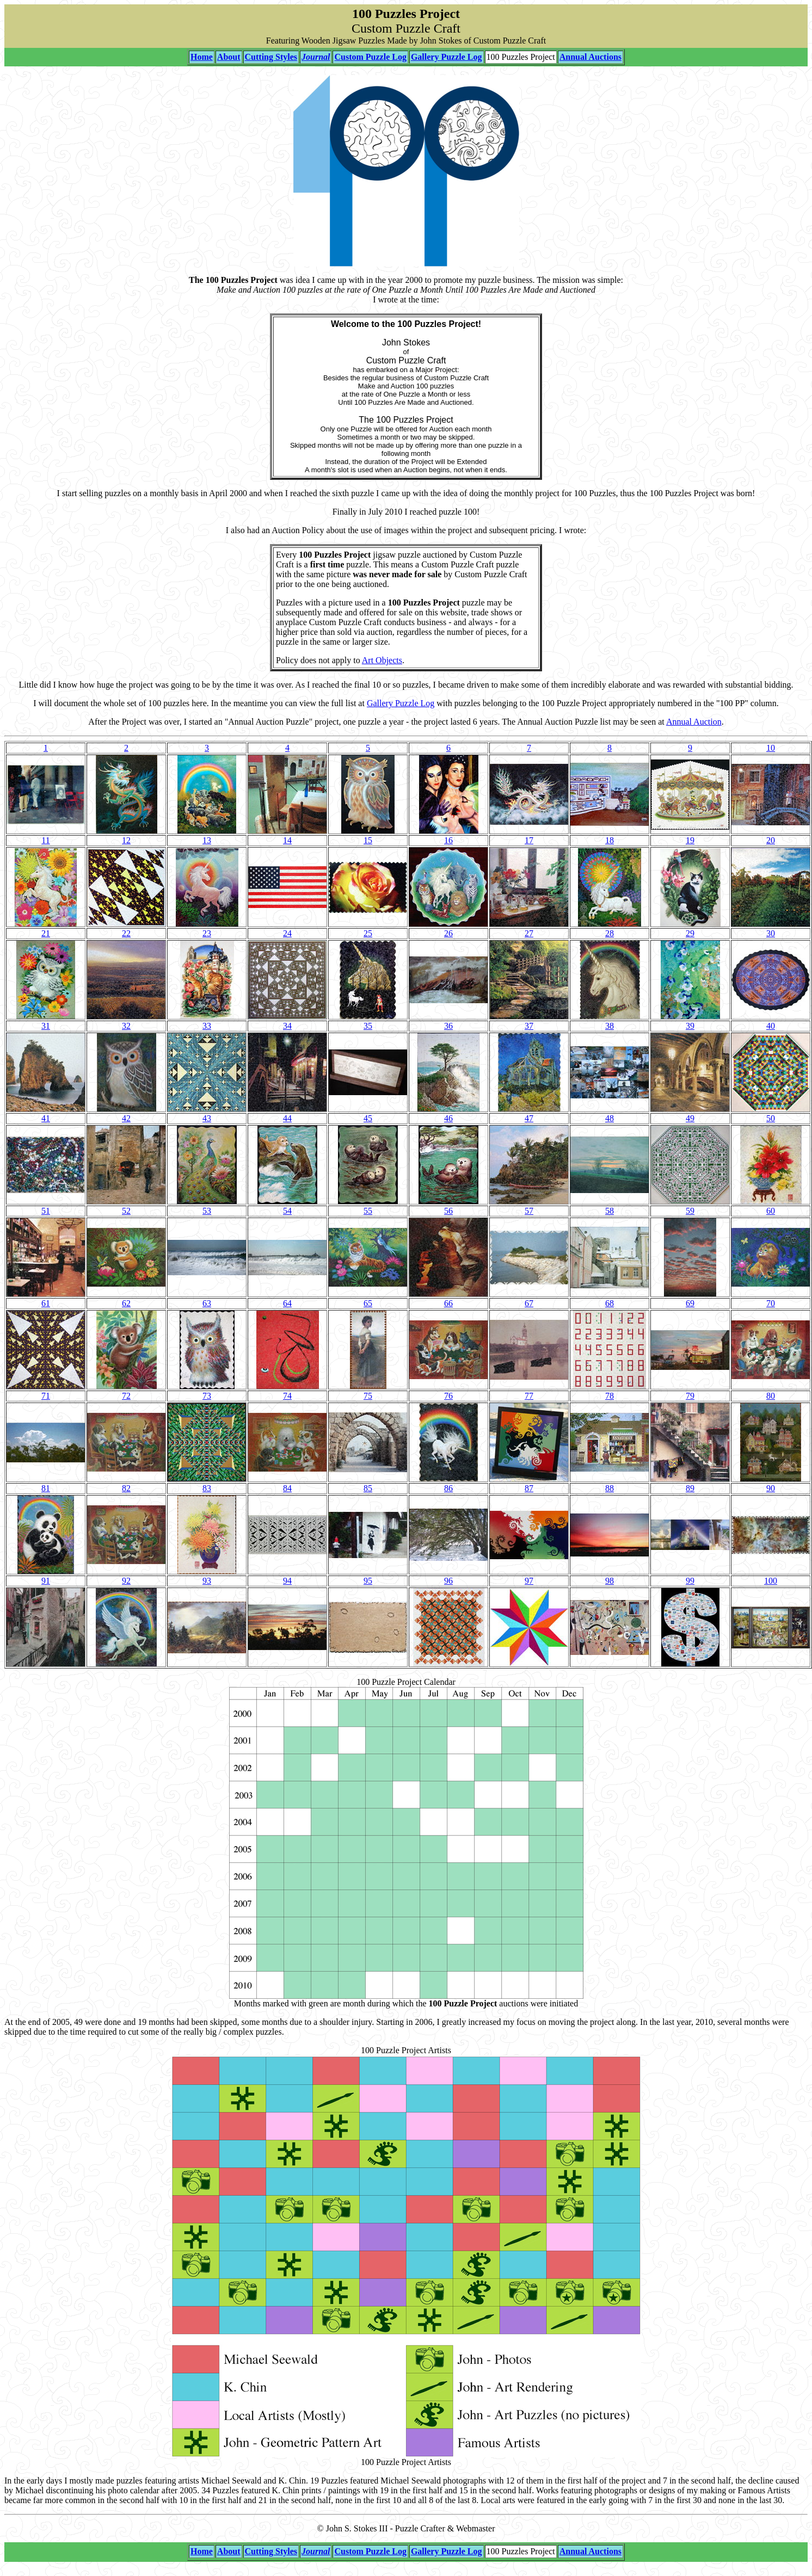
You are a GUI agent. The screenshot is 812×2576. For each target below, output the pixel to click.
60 (770, 1210)
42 (126, 1118)
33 (206, 1025)
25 (368, 933)
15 (368, 840)
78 (609, 1395)
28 (609, 933)
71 (45, 1395)
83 (206, 1488)
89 (690, 1488)
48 (609, 1118)
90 (770, 1488)
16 (448, 840)
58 (609, 1210)
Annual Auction (694, 721)
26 (448, 933)
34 (287, 1025)
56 (448, 1210)
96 (448, 1580)
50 (770, 1118)
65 (368, 1303)
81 (45, 1488)
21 (45, 933)
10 (770, 747)
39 (690, 1025)
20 (770, 840)
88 (609, 1488)
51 (45, 1210)
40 (770, 1025)
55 (368, 1210)
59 (690, 1210)
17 (529, 840)
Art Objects (382, 660)
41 (45, 1118)
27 (529, 933)
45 (368, 1118)
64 (287, 1303)
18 (609, 840)
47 (529, 1118)
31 (45, 1025)
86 (448, 1488)
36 (448, 1025)
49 (690, 1118)
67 (529, 1303)
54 (287, 1210)
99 (690, 1580)
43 (206, 1118)
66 (448, 1303)
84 (287, 1488)
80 (770, 1395)
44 (287, 1118)
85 (368, 1488)
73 (206, 1395)
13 (206, 840)
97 (529, 1580)
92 (126, 1580)
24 (287, 933)
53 (206, 1210)
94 (287, 1580)
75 (368, 1395)
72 (126, 1395)
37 (529, 1025)
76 (448, 1395)
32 (126, 1025)
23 (206, 933)
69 (690, 1303)
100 (770, 1580)
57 (529, 1210)
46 (448, 1118)
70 (770, 1303)
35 (368, 1025)
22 (126, 933)
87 (529, 1488)
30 (770, 933)
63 (206, 1303)
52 (126, 1210)
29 (690, 933)
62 (126, 1303)
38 (609, 1025)
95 (368, 1580)
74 (287, 1395)
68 (609, 1303)
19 (690, 840)
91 (45, 1580)
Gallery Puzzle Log (400, 703)
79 (690, 1395)
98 (609, 1580)
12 (126, 840)
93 (206, 1580)
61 (45, 1303)
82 (126, 1488)
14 (287, 840)
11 (45, 840)
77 (529, 1395)
